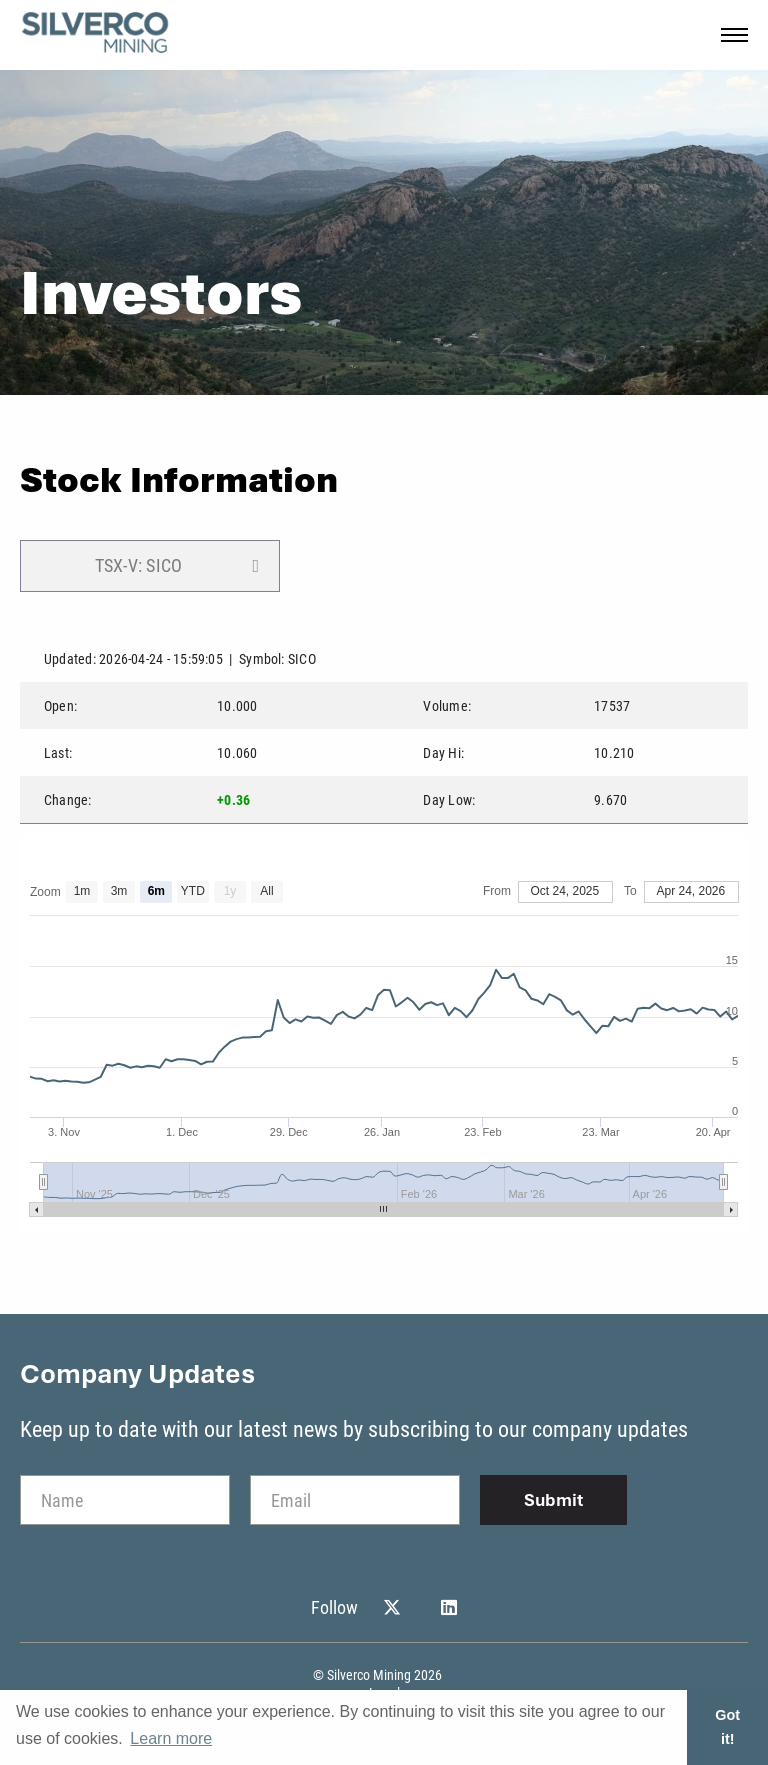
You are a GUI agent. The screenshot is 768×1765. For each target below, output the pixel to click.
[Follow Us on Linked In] (449, 1608)
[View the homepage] (95, 35)
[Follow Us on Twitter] (392, 1608)
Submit (553, 1499)
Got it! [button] (727, 1727)
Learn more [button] (171, 1738)
